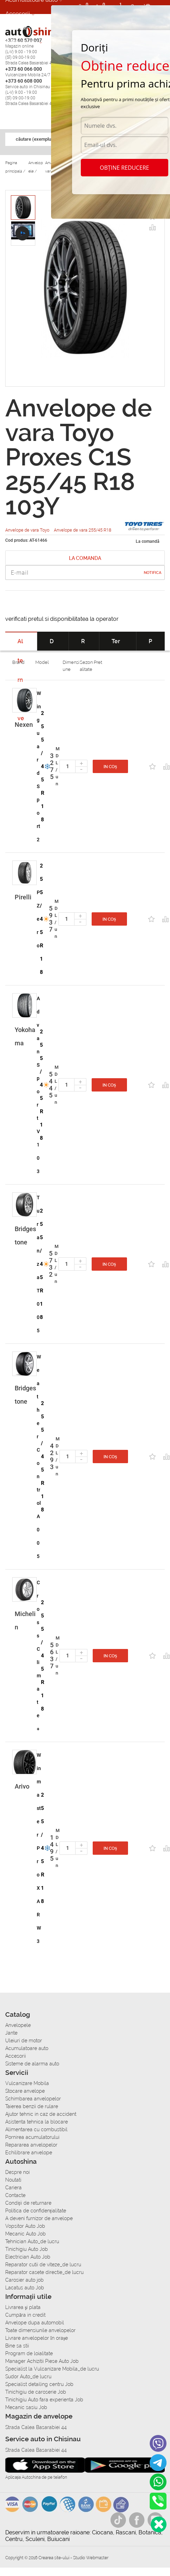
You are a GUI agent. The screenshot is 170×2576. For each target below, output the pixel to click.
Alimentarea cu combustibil (36, 2129)
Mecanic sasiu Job (26, 2407)
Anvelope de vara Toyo (27, 530)
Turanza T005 (38, 1264)
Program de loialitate (29, 2353)
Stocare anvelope (25, 2091)
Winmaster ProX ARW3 (39, 1848)
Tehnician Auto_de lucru (32, 2241)
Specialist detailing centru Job (39, 2384)
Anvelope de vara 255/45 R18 (82, 530)
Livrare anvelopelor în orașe (36, 2338)
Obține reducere (124, 167)
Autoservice (21, 41)
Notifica (152, 572)
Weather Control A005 (39, 1456)
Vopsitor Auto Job (25, 2226)
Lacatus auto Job (24, 2287)
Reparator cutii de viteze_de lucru (43, 2264)
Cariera (13, 2187)
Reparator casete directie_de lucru (44, 2272)
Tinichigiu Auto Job (26, 2249)
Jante (11, 2033)
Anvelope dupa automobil (34, 2322)
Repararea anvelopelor (31, 2145)
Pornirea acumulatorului (32, 2137)
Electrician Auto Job (27, 2257)
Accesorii (17, 13)
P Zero (38, 919)
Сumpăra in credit (25, 2315)
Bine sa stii (17, 2346)
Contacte (15, 2195)
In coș (110, 766)
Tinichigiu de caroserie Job (35, 2392)
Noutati (13, 2180)
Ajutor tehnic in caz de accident (40, 2114)
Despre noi (17, 2172)
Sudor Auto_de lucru (28, 2376)
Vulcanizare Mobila (27, 2083)
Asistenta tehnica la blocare (36, 2122)
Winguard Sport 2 (39, 766)
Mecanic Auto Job (25, 2234)
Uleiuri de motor (23, 2040)
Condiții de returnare (28, 2203)
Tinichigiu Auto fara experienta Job (44, 2399)
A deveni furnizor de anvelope (39, 2218)
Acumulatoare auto (26, 2048)
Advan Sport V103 (38, 1085)
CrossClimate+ (39, 1656)
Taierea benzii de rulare (31, 2106)
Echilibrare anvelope (28, 2152)
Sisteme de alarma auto (32, 2063)
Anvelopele (18, 2025)
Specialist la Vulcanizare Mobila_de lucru (52, 2369)
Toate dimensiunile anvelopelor (40, 2330)
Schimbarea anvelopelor (33, 2098)
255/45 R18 (42, 766)
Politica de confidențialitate (35, 2210)
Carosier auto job (24, 2280)
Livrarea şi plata (23, 2307)
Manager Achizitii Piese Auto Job (42, 2361)
